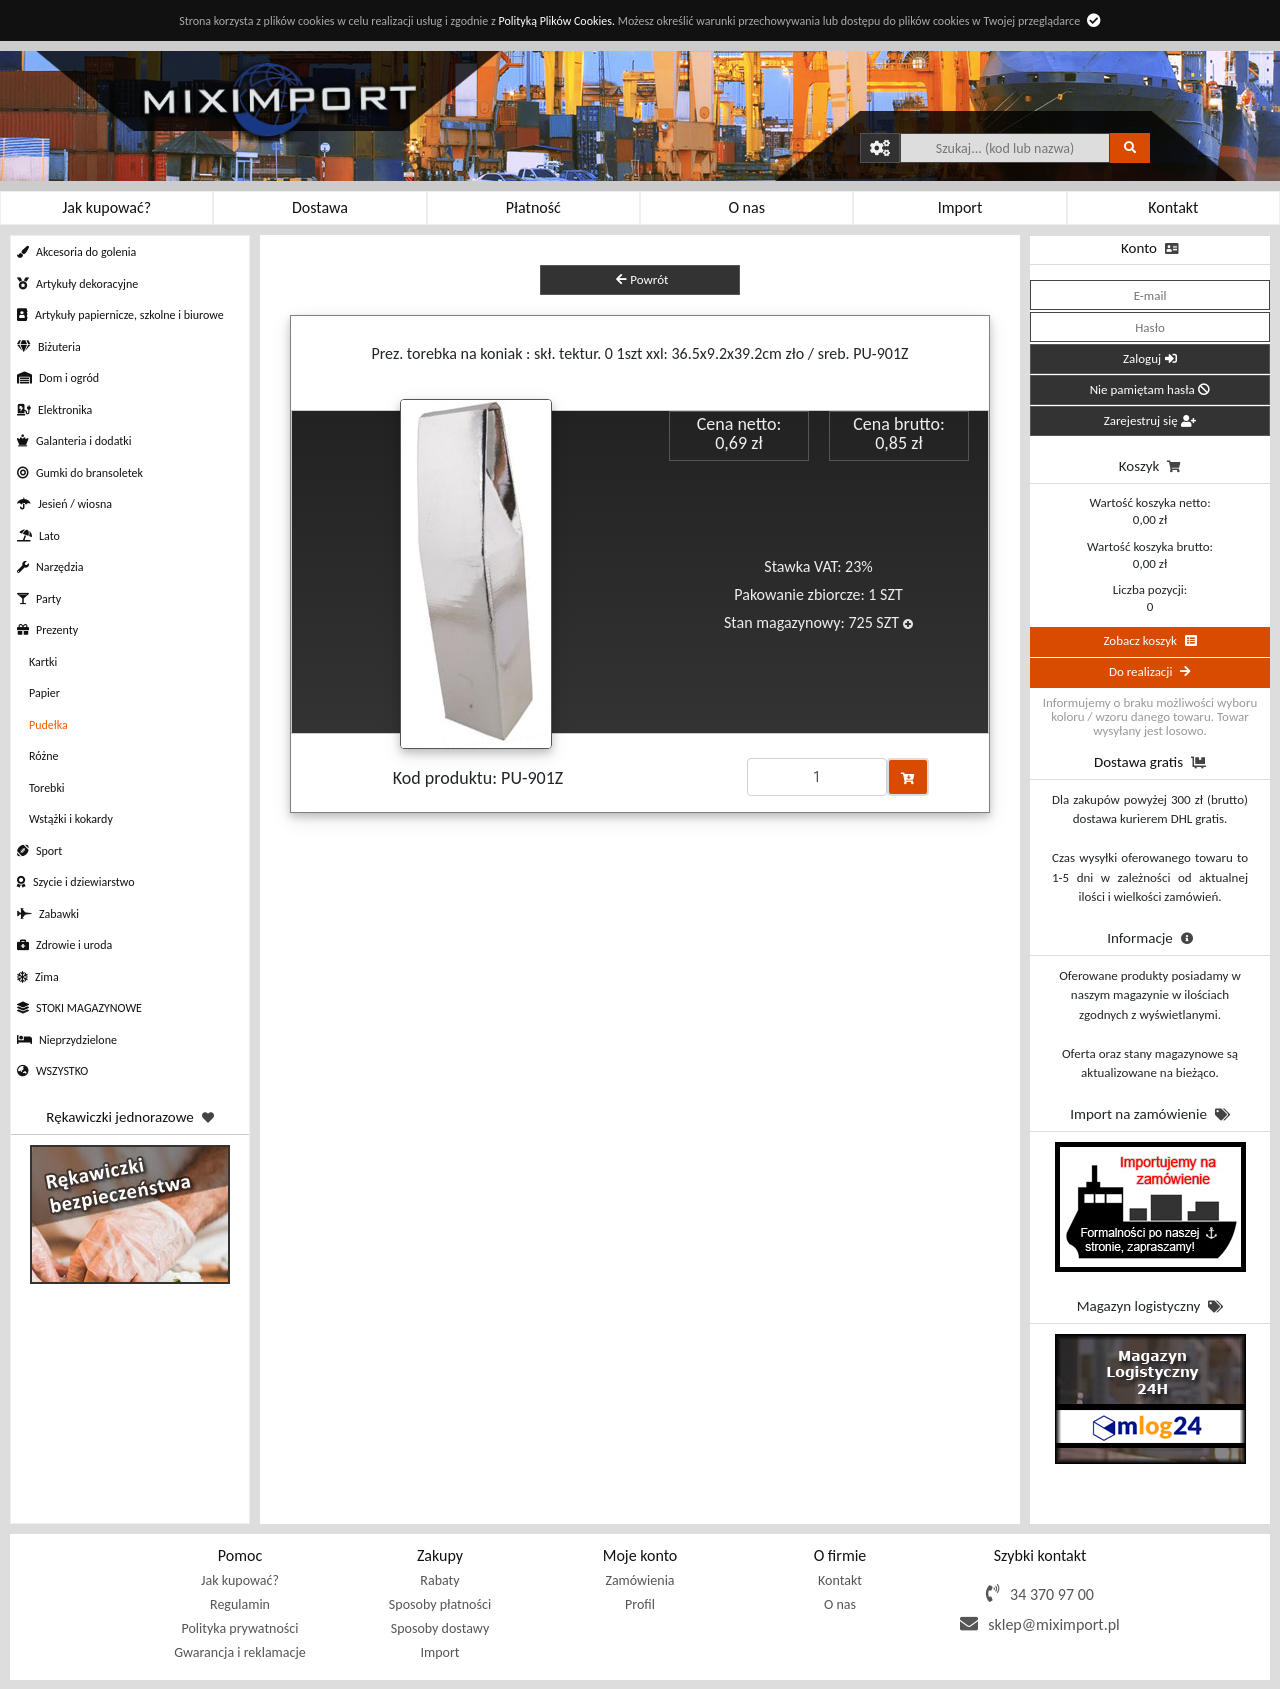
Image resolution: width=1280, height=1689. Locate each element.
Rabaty (439, 1580)
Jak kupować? (240, 1580)
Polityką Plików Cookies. (556, 21)
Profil (640, 1604)
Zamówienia (639, 1580)
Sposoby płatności (440, 1604)
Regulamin (240, 1604)
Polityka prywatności (240, 1628)
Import (439, 1652)
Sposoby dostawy (440, 1628)
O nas (840, 1604)
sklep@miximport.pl (1054, 1624)
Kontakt (840, 1580)
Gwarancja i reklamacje (239, 1652)
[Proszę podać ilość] (817, 777)
